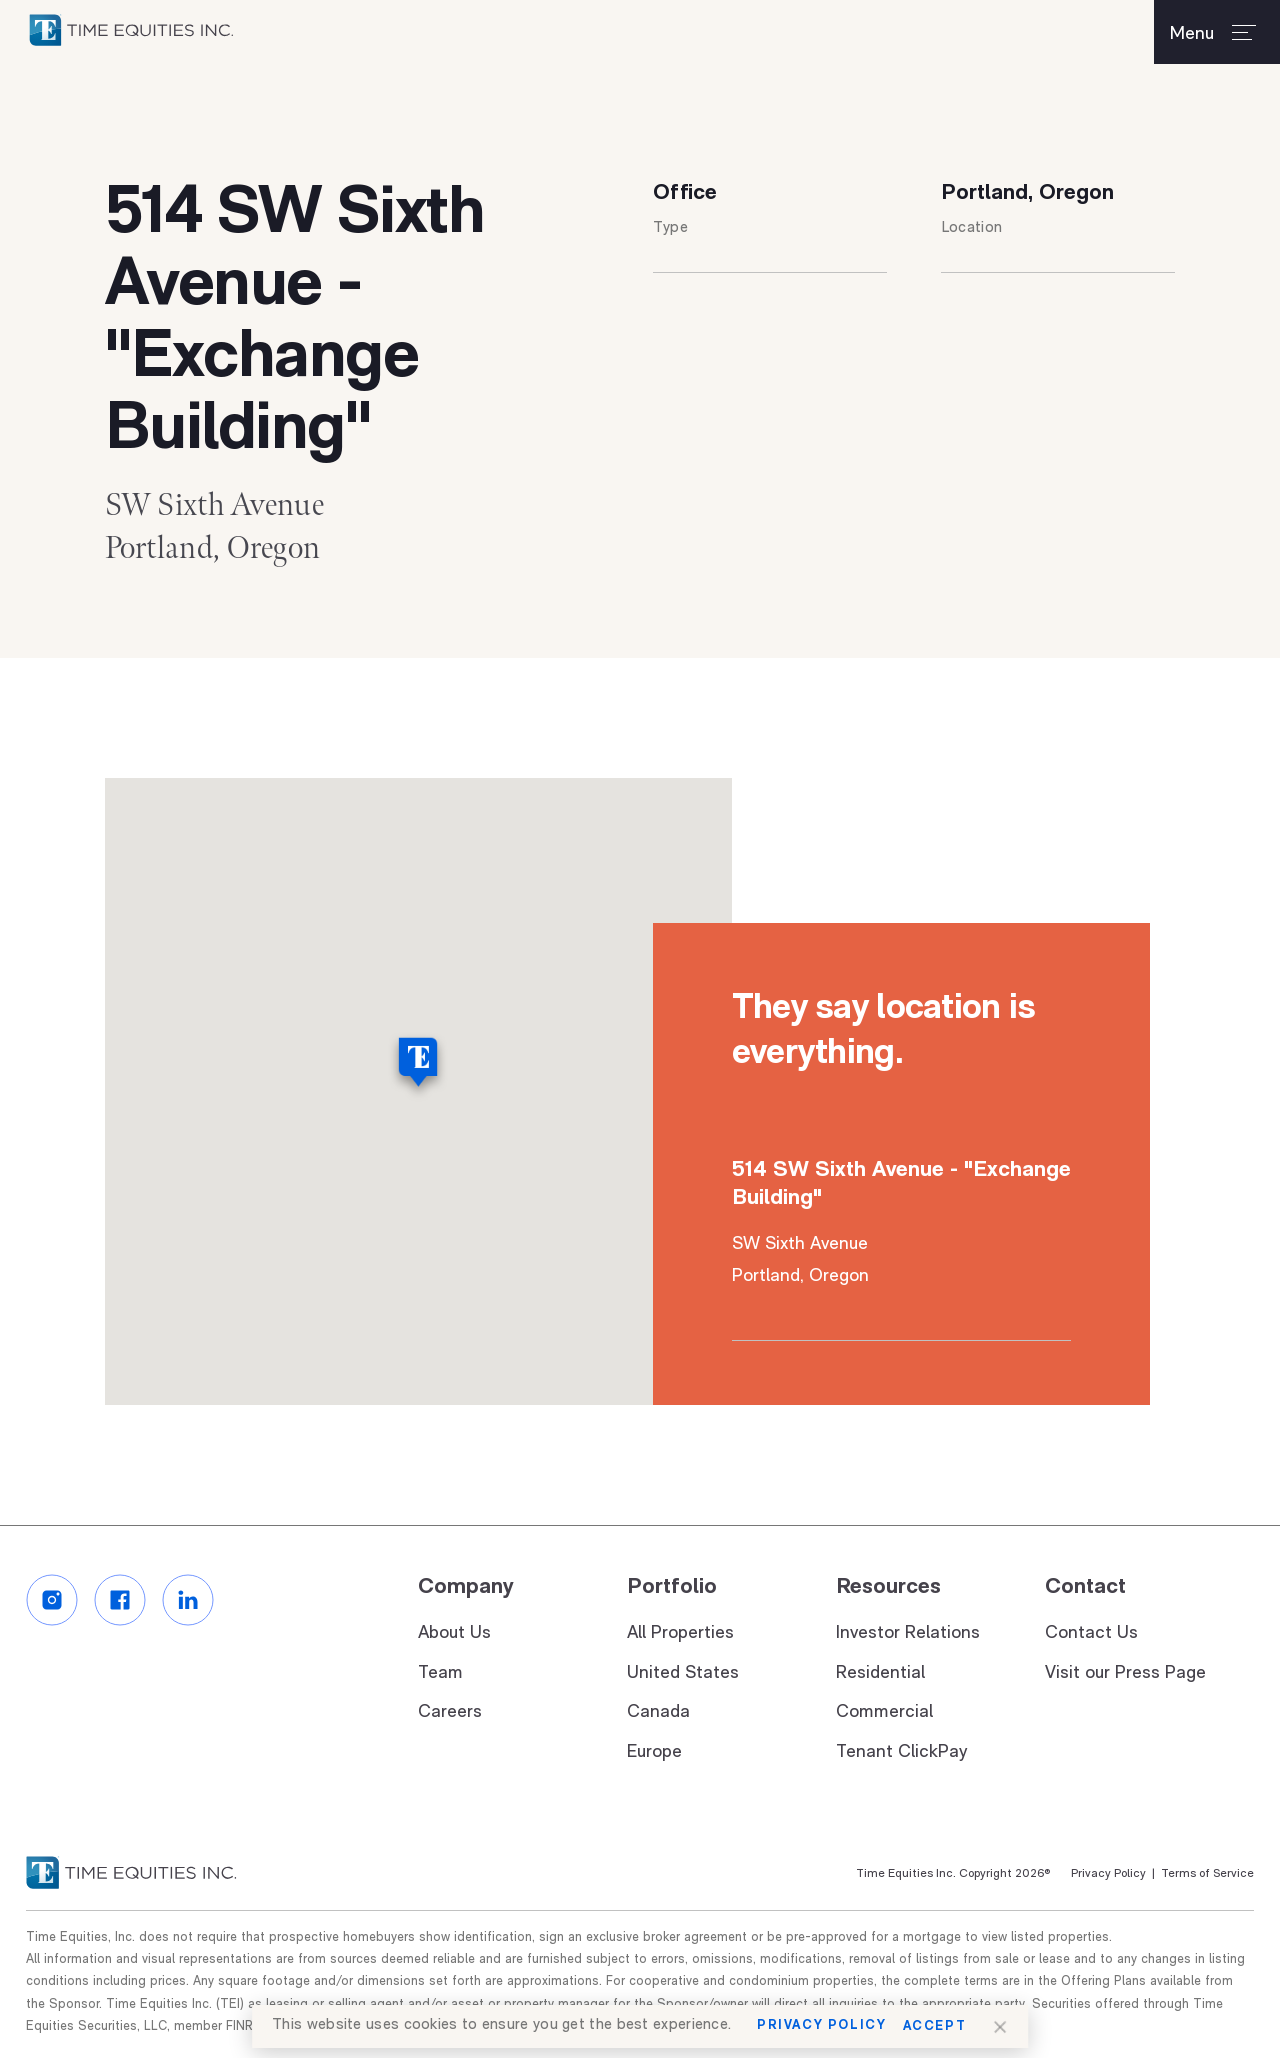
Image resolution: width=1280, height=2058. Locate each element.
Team (440, 1673)
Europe (654, 1752)
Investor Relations (908, 1634)
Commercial (884, 1713)
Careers (450, 1713)
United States (683, 1673)
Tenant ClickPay (901, 1752)
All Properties (680, 1634)
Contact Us (1091, 1634)
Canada (658, 1713)
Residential (880, 1673)
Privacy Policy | (1113, 1875)
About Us (454, 1634)
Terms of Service (1204, 1875)
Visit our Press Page (1125, 1673)
